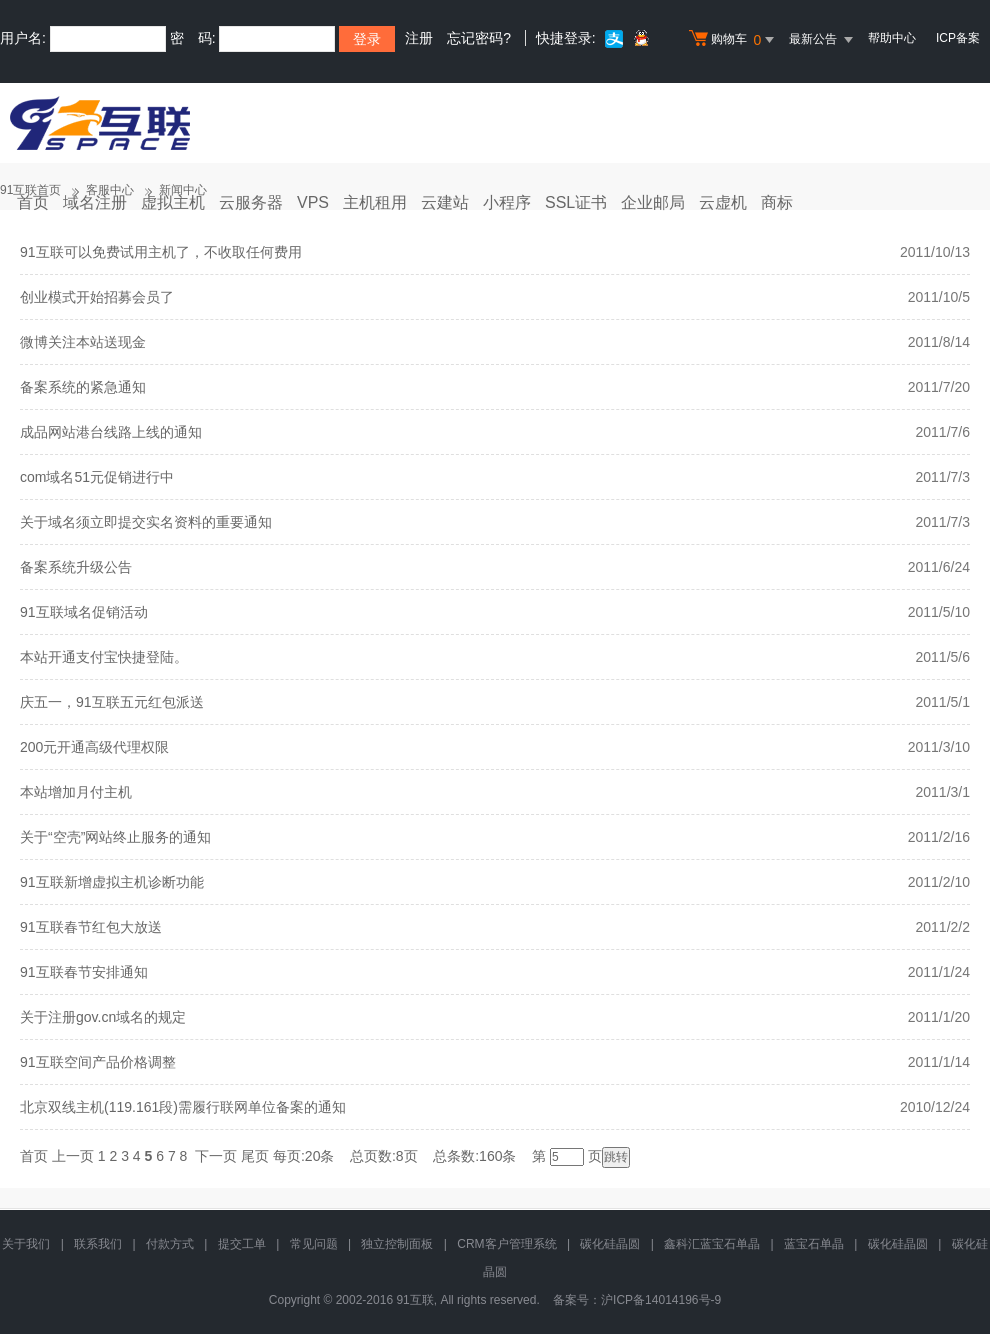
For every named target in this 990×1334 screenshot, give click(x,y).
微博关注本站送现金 (83, 342)
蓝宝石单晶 (814, 1244)
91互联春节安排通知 (84, 972)
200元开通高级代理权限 (94, 747)
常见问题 (314, 1244)
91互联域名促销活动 (84, 612)
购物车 (734, 40)
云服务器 (251, 202)
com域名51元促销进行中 (97, 477)
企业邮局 (653, 202)
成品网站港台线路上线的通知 (111, 432)
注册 (419, 38)
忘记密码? (479, 38)
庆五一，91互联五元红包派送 (112, 702)
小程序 (507, 202)
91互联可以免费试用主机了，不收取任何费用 (161, 252)
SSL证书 (576, 202)
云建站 (445, 202)
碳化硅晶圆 (610, 1244)
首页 (33, 202)
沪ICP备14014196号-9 (661, 1300)
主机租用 (375, 202)
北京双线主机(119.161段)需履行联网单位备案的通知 (183, 1107)
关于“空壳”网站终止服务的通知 (115, 837)
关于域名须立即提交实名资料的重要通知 (146, 522)
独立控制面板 (397, 1244)
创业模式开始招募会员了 (97, 297)
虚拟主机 (173, 202)
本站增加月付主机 (76, 792)
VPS (313, 202)
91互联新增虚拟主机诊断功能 (112, 882)
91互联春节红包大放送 (91, 927)
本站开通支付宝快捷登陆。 (104, 657)
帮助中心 (892, 38)
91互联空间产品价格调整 (98, 1062)
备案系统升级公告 (76, 567)
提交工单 (242, 1244)
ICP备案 (958, 38)
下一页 (216, 1156)
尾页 (255, 1156)
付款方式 (170, 1244)
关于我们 (26, 1244)
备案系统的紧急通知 (83, 387)
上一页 (73, 1156)
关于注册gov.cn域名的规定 (103, 1017)
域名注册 (95, 202)
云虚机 (723, 202)
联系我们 (98, 1244)
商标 (777, 202)
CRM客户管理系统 (506, 1244)
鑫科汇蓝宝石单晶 (712, 1244)
